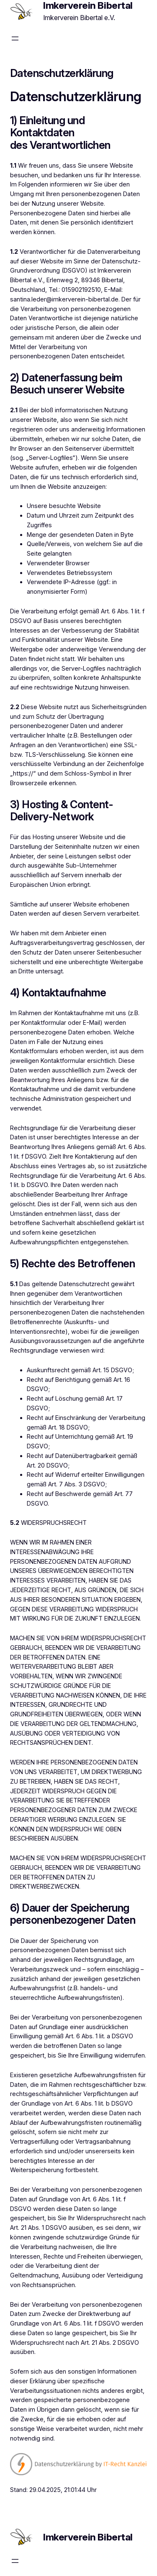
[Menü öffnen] (15, 38)
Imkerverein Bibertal (88, 2537)
